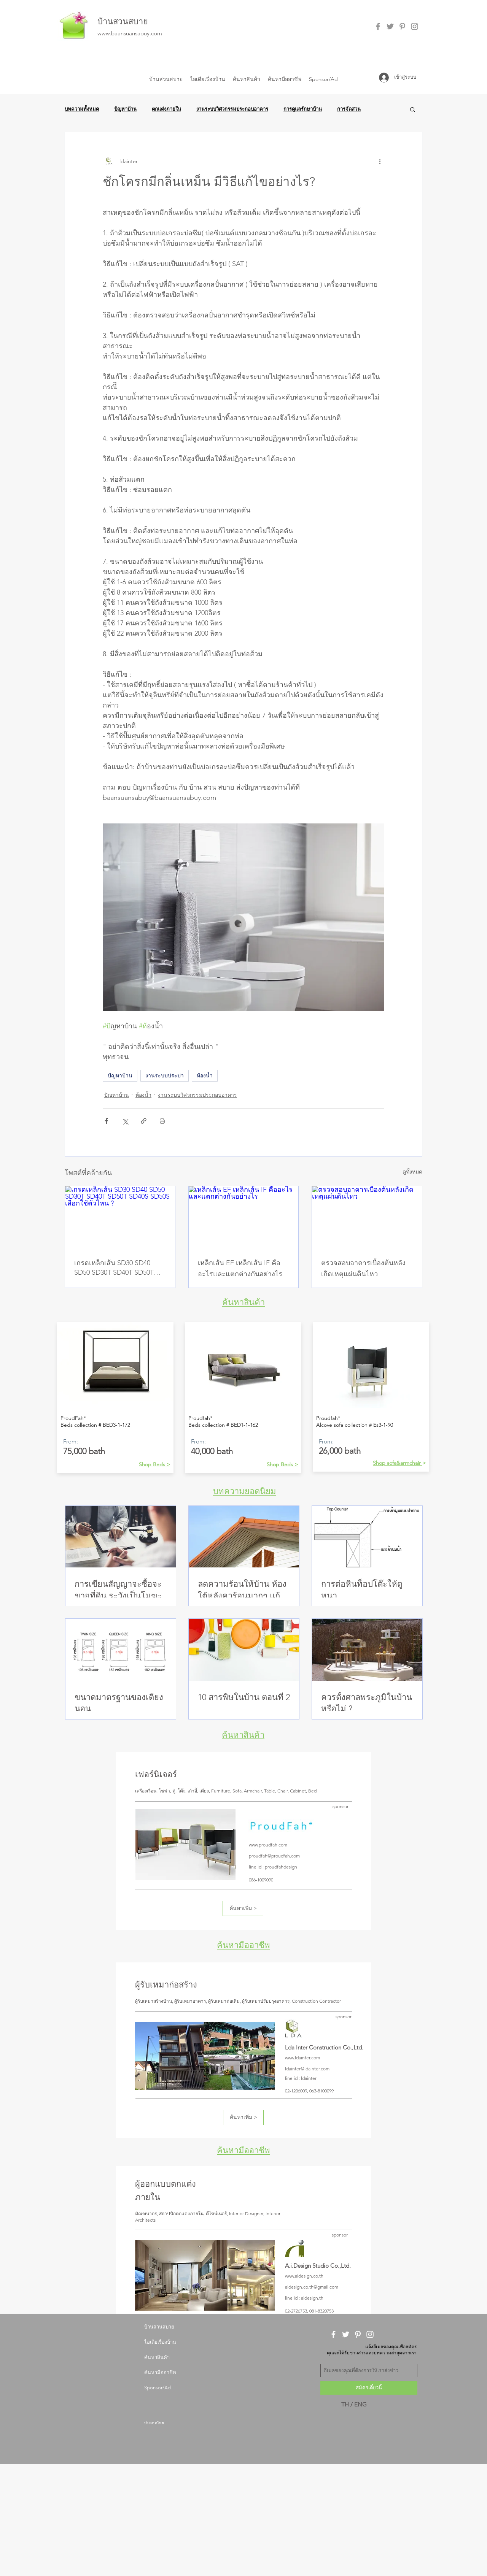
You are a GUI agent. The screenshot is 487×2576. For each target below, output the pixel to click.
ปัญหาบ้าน (125, 109)
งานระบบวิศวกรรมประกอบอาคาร (232, 109)
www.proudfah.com (268, 1845)
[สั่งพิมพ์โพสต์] (162, 1121)
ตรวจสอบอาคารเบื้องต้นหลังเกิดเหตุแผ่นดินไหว (363, 1268)
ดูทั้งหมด (412, 1171)
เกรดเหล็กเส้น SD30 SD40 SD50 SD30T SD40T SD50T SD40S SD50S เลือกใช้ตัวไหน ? (120, 1268)
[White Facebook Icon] (333, 2334)
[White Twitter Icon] (345, 2334)
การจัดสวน (349, 109)
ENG (360, 2404)
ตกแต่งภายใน (166, 109)
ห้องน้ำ (205, 1075)
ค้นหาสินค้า (243, 1302)
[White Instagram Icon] (370, 2334)
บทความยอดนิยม (244, 1491)
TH (345, 2404)
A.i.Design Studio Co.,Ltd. (318, 2265)
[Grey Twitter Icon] (390, 26)
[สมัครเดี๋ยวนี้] (368, 2388)
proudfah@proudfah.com (274, 1856)
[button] (412, 109)
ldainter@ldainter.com (307, 2069)
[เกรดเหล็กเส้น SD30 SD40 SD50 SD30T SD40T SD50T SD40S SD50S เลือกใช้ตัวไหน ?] (120, 1217)
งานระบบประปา (164, 1075)
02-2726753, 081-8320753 (309, 2311)
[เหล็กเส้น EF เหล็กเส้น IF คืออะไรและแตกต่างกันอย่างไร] (244, 1217)
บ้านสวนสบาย (122, 21)
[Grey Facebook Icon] (378, 26)
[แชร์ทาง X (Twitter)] (125, 1121)
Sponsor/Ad (157, 2387)
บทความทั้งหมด (82, 109)
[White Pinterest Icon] (358, 2334)
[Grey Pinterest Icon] (402, 26)
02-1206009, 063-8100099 (309, 2091)
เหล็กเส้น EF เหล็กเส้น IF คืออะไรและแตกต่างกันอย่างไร (240, 1268)
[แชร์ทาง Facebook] (106, 1121)
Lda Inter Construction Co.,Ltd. (324, 2047)
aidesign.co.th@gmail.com (311, 2287)
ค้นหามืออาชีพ (243, 1945)
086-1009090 (261, 1880)
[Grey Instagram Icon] (414, 26)
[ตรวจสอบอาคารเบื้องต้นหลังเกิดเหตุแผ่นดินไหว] (367, 1217)
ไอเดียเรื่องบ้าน (160, 2342)
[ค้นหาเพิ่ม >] (243, 1908)
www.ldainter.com (302, 2057)
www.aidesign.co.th (304, 2276)
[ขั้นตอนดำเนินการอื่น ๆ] (379, 161)
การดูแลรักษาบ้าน (302, 109)
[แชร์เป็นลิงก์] (143, 1121)
